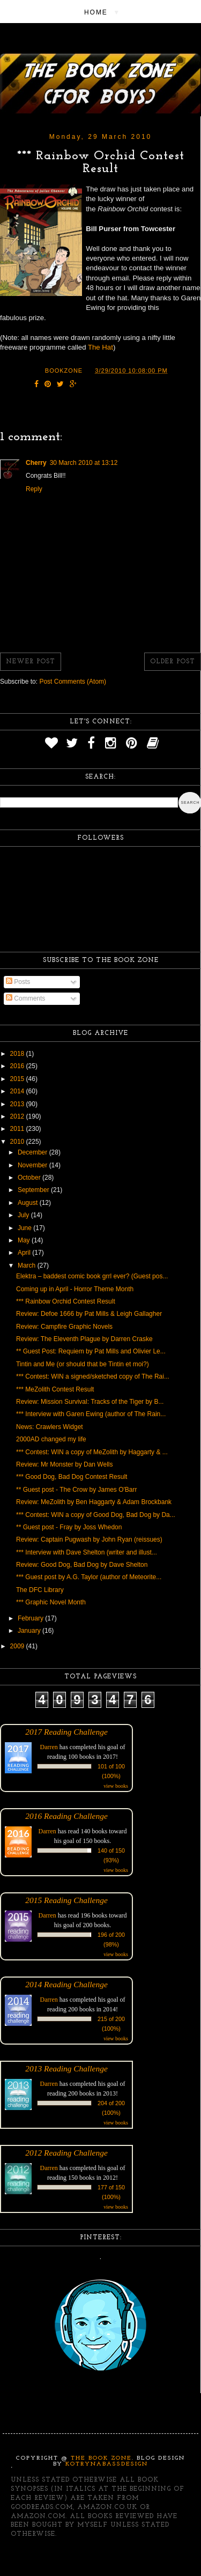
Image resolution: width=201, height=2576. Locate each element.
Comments (25, 998)
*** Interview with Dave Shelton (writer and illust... (86, 1552)
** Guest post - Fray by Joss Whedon (69, 1527)
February (31, 1618)
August (29, 1202)
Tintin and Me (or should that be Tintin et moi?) (82, 1364)
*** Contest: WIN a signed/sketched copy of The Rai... (92, 1376)
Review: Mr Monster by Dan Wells (64, 1464)
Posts (18, 982)
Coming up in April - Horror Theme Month (74, 1289)
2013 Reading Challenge (66, 2068)
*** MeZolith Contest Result (55, 1389)
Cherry (36, 463)
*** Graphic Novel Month (51, 1602)
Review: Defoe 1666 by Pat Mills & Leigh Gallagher (89, 1313)
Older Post (172, 661)
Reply (34, 489)
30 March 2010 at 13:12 (84, 463)
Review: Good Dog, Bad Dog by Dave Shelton (81, 1564)
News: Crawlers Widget (49, 1427)
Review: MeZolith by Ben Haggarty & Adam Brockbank (94, 1502)
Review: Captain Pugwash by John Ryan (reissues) (89, 1539)
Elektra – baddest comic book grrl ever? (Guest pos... (92, 1276)
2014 (18, 1091)
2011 (18, 1128)
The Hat (100, 347)
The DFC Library (40, 1590)
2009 (18, 1646)
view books (115, 1786)
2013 (18, 1104)
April (25, 1252)
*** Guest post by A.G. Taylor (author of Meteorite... (88, 1577)
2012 (18, 1116)
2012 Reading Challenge (66, 2152)
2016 (18, 1066)
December (33, 1152)
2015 (18, 1079)
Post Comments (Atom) (72, 681)
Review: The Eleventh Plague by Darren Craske (84, 1339)
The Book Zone (101, 2458)
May (25, 1240)
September (34, 1190)
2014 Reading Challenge (66, 1984)
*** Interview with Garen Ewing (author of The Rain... (91, 1414)
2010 (18, 1141)
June (25, 1228)
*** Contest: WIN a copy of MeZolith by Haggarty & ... (92, 1452)
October (30, 1177)
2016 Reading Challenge (66, 1815)
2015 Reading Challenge (66, 1900)
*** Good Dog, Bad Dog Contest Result (71, 1477)
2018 (18, 1053)
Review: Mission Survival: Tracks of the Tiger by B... (89, 1401)
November (33, 1165)
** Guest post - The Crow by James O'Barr (76, 1489)
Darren (49, 1747)
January (30, 1630)
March (28, 1265)
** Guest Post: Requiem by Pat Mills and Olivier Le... (91, 1351)
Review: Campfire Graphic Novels (64, 1326)
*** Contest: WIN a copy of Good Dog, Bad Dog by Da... (95, 1515)
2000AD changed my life (51, 1439)
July (24, 1215)
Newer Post (30, 661)
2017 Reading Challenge (66, 1731)
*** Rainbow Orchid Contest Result (65, 1301)
